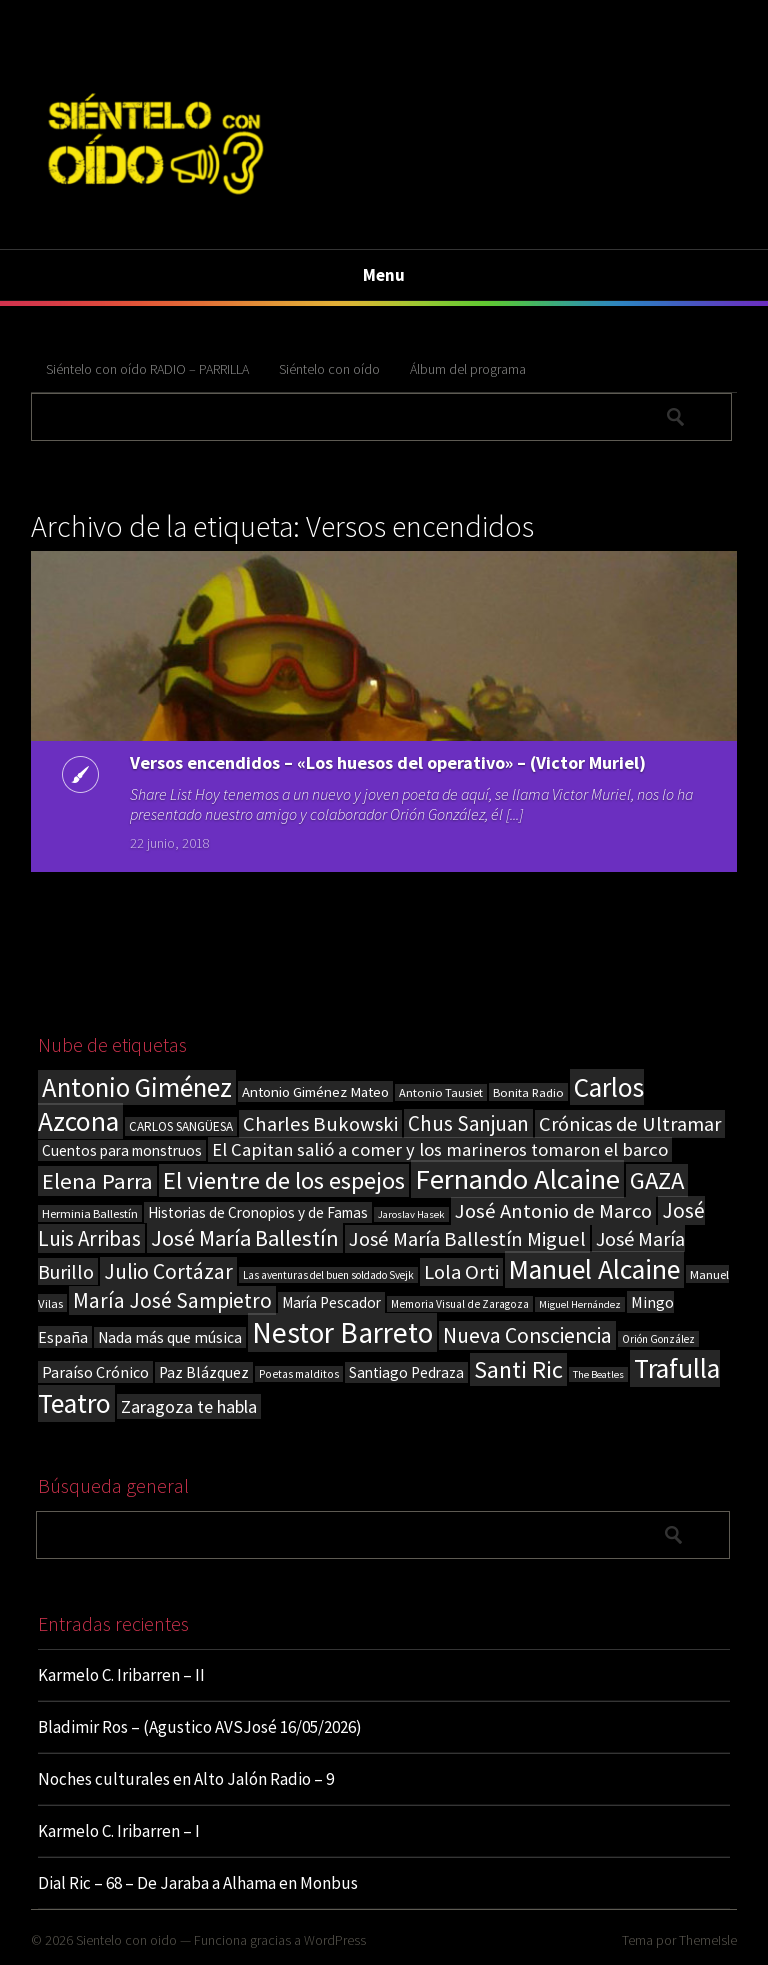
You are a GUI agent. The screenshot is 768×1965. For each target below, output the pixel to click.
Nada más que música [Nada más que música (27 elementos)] (170, 1337)
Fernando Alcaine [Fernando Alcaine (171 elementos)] (517, 1179)
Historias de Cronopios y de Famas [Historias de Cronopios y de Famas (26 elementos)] (258, 1212)
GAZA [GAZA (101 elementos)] (657, 1180)
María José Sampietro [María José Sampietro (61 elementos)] (172, 1300)
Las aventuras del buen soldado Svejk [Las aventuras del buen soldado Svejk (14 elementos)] (328, 1275)
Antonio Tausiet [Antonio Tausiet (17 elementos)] (441, 1092)
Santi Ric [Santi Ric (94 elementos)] (518, 1369)
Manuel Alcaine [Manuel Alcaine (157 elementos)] (594, 1269)
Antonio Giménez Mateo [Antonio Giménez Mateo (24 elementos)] (315, 1091)
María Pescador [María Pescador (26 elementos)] (331, 1302)
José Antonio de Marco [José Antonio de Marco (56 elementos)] (553, 1211)
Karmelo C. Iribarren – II (121, 1675)
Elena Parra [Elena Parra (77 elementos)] (97, 1181)
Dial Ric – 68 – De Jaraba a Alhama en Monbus (198, 1883)
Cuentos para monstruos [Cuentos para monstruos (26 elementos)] (122, 1150)
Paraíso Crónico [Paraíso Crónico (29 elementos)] (95, 1372)
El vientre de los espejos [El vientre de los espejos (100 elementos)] (284, 1180)
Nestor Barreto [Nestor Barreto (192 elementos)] (342, 1332)
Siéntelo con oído (329, 369)
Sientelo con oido (126, 1940)
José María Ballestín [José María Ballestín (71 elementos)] (245, 1238)
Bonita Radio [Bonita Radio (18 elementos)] (528, 1092)
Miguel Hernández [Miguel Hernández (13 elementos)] (580, 1304)
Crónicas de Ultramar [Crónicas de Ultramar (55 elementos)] (630, 1124)
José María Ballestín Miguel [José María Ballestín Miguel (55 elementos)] (467, 1239)
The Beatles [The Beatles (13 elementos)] (598, 1374)
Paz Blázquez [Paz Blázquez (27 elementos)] (204, 1372)
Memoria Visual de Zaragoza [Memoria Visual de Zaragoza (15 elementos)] (460, 1304)
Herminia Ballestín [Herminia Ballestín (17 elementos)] (90, 1213)
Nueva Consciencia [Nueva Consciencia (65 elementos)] (527, 1335)
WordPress (335, 1940)
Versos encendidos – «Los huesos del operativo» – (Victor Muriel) (388, 762)
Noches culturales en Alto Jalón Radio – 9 (186, 1779)
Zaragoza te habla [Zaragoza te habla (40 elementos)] (189, 1406)
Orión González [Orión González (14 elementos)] (658, 1339)
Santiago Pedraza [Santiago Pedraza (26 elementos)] (406, 1372)
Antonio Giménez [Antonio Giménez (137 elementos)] (137, 1087)
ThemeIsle (708, 1940)
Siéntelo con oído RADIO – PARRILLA (147, 369)
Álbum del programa (468, 369)
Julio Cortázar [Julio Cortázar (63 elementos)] (168, 1271)
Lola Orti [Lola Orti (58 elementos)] (461, 1272)
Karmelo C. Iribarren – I (119, 1831)
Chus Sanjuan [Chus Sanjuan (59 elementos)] (468, 1123)
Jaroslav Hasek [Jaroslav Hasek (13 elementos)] (411, 1214)
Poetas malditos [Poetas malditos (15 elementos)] (299, 1374)
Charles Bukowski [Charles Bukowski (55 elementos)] (320, 1124)
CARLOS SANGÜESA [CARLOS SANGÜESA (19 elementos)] (181, 1126)
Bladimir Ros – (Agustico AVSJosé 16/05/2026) (200, 1727)
